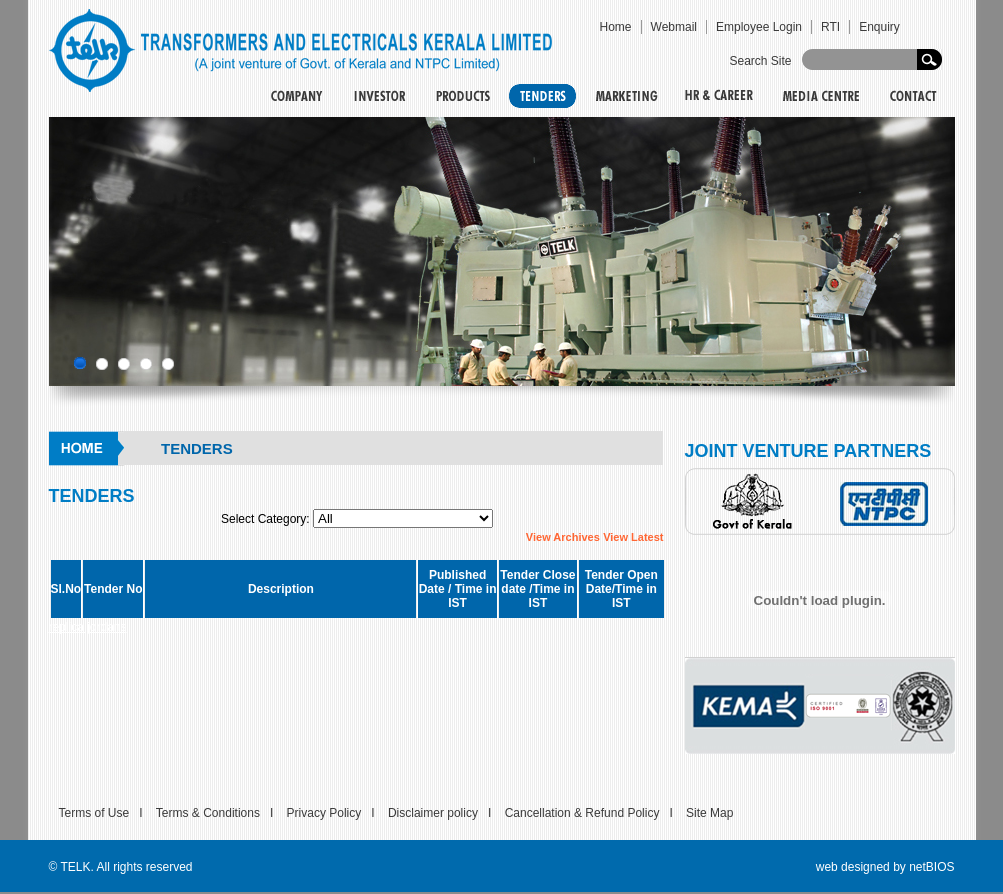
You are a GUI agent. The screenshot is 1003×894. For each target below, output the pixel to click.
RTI (830, 27)
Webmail (674, 27)
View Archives (563, 537)
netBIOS (931, 867)
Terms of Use (94, 813)
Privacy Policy (324, 813)
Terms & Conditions (208, 813)
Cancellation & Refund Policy (582, 813)
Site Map (709, 813)
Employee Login (759, 27)
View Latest (633, 537)
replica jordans (88, 627)
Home (616, 27)
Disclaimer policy (433, 813)
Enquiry (879, 27)
